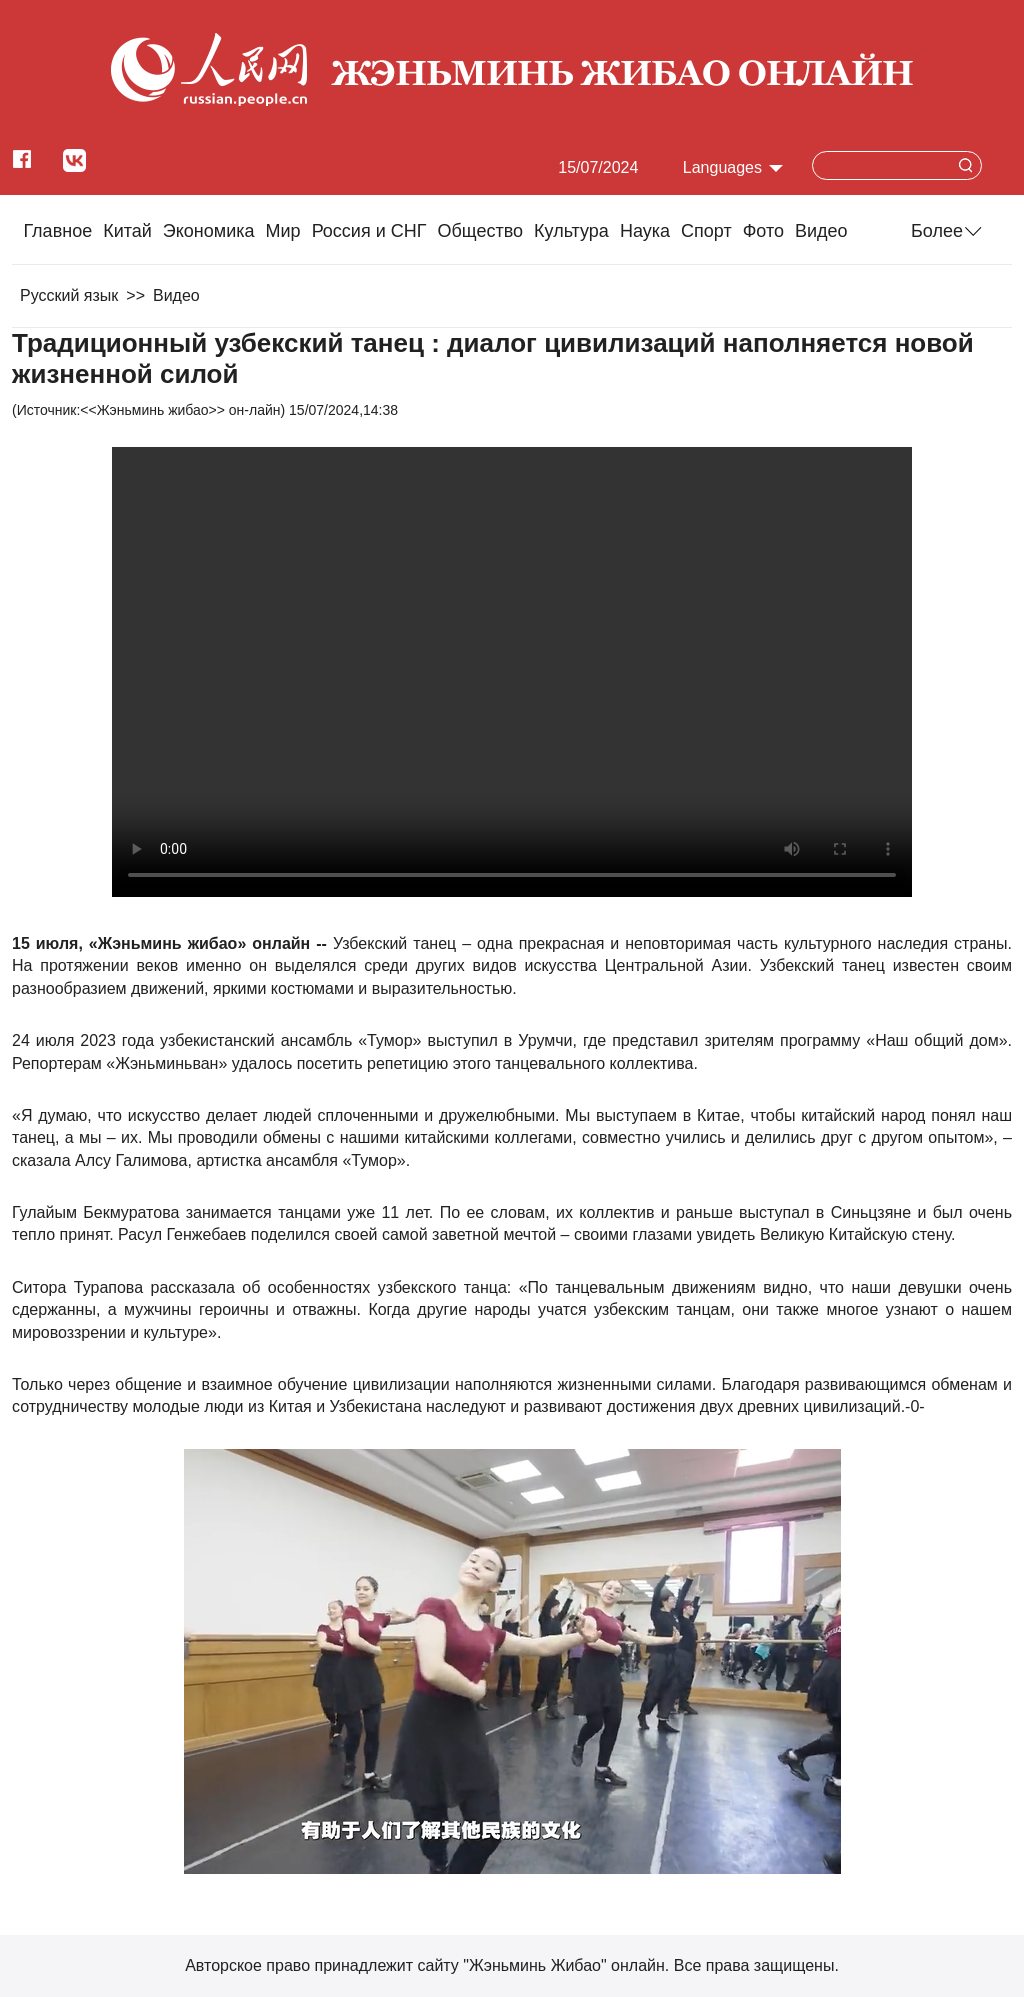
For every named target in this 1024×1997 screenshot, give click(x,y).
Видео (821, 231)
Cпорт (706, 231)
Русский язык (69, 295)
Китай (127, 231)
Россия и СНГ (369, 231)
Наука (645, 231)
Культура (571, 231)
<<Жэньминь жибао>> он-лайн (180, 410)
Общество (480, 231)
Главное (57, 231)
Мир (283, 231)
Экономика (209, 231)
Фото (763, 231)
